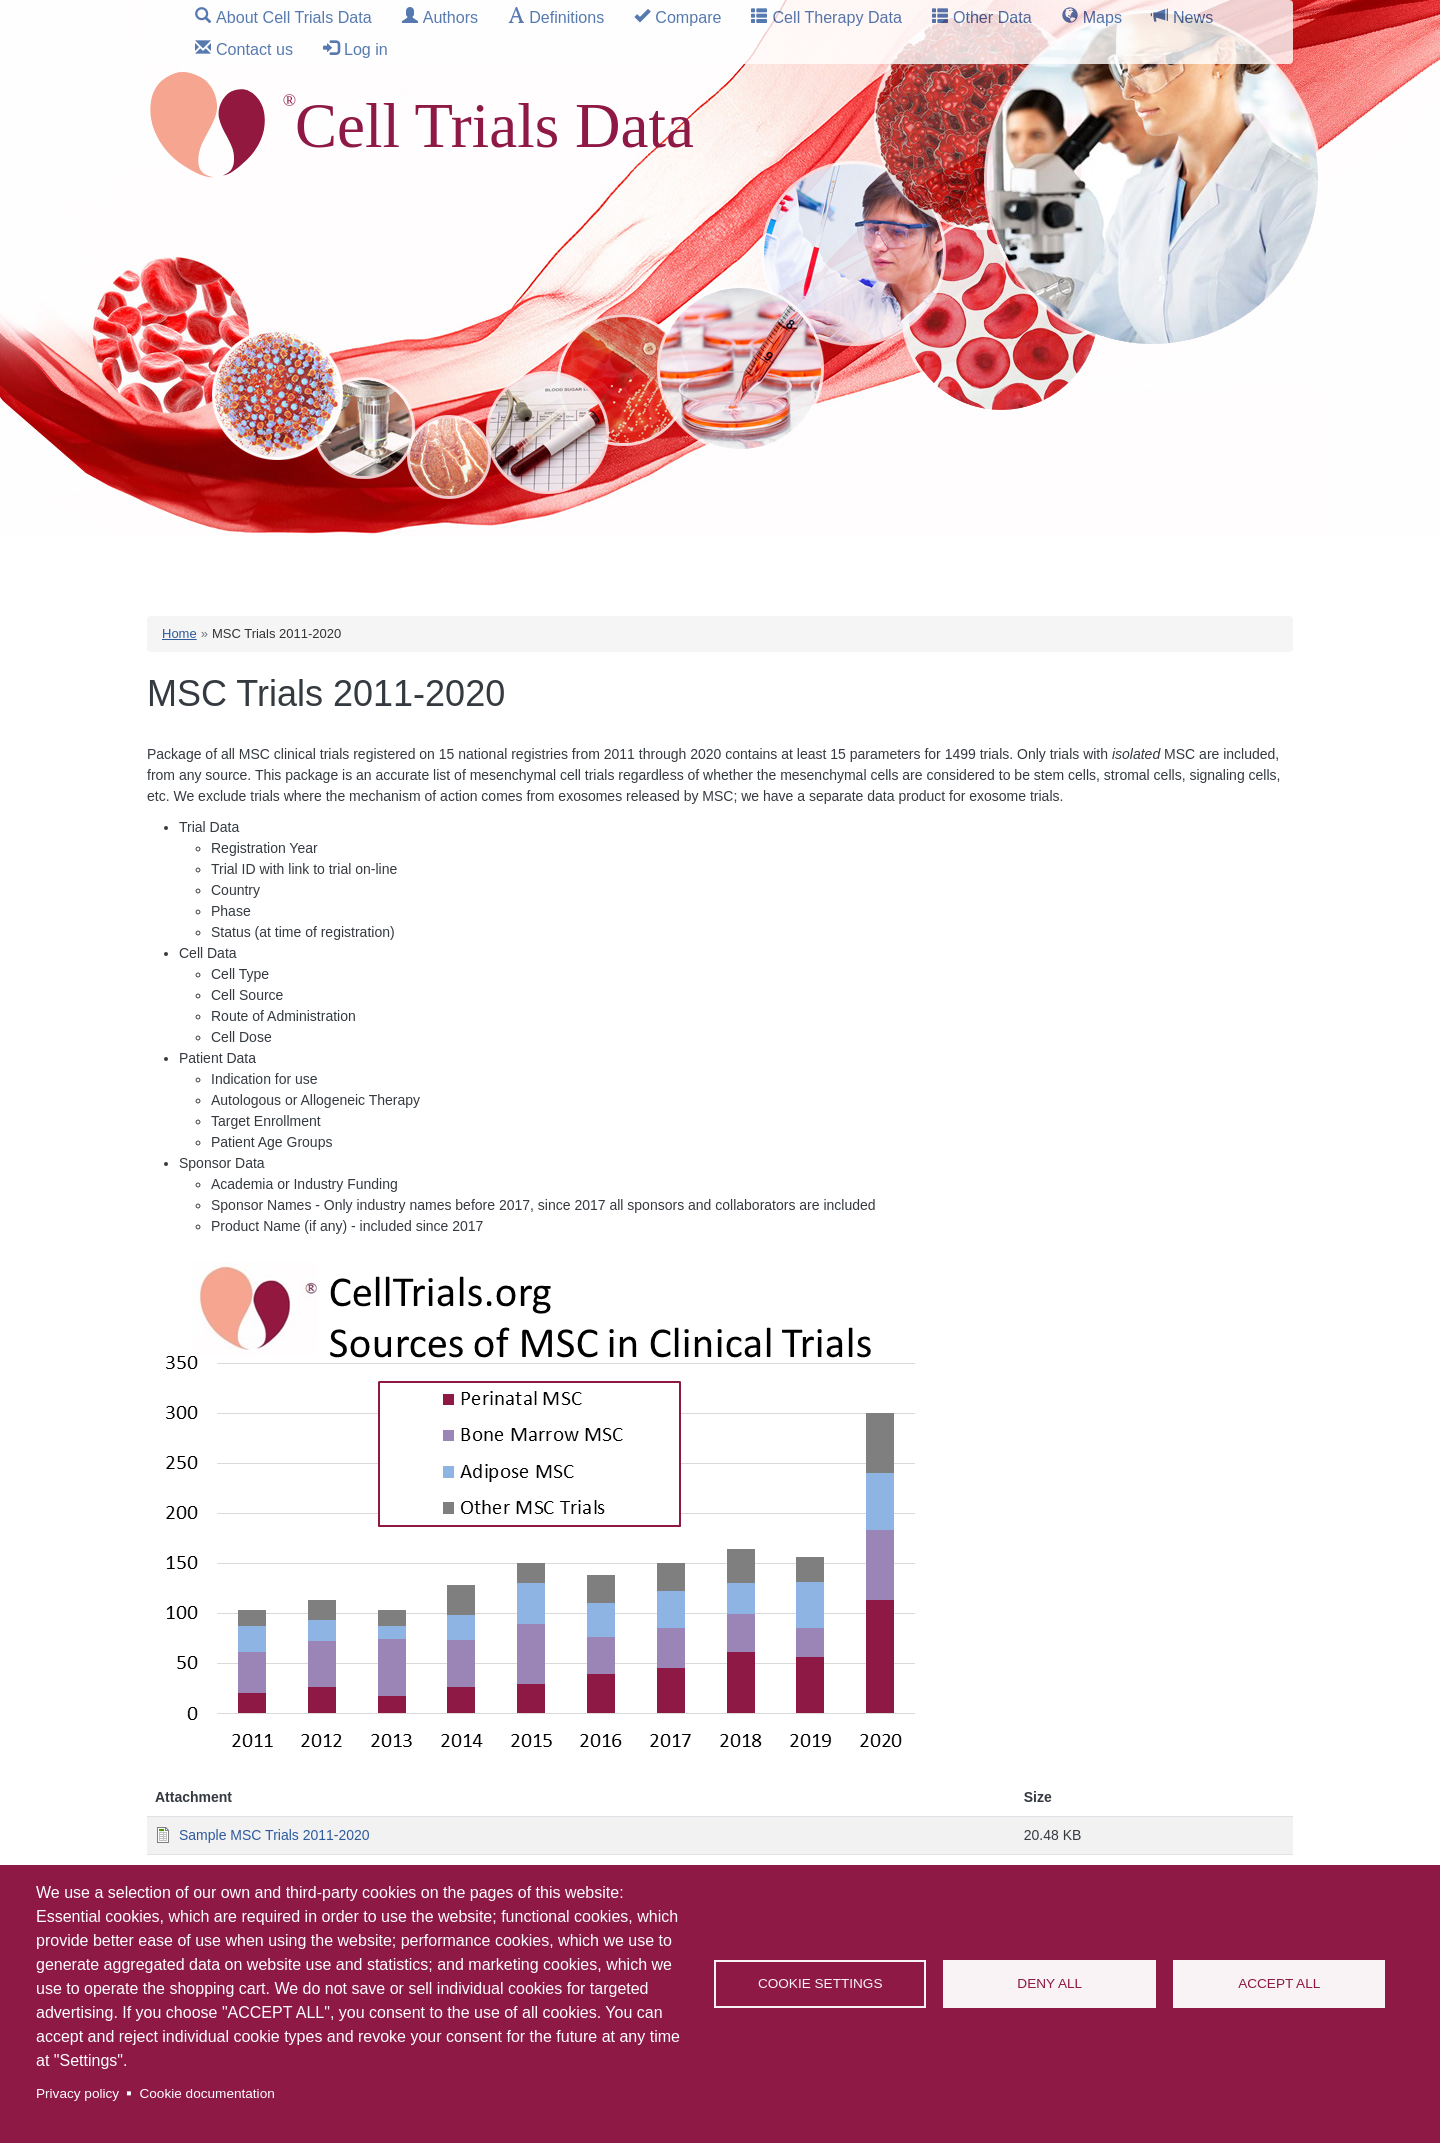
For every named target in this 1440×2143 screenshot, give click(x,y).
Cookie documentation (206, 2093)
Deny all (1049, 1983)
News (1193, 17)
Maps (1102, 17)
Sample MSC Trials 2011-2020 (274, 1835)
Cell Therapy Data (836, 17)
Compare (688, 17)
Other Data (992, 17)
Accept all (1279, 1983)
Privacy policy (77, 2093)
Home (179, 633)
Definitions (566, 17)
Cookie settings (820, 1983)
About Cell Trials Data (294, 17)
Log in (366, 49)
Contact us (254, 49)
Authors (450, 17)
